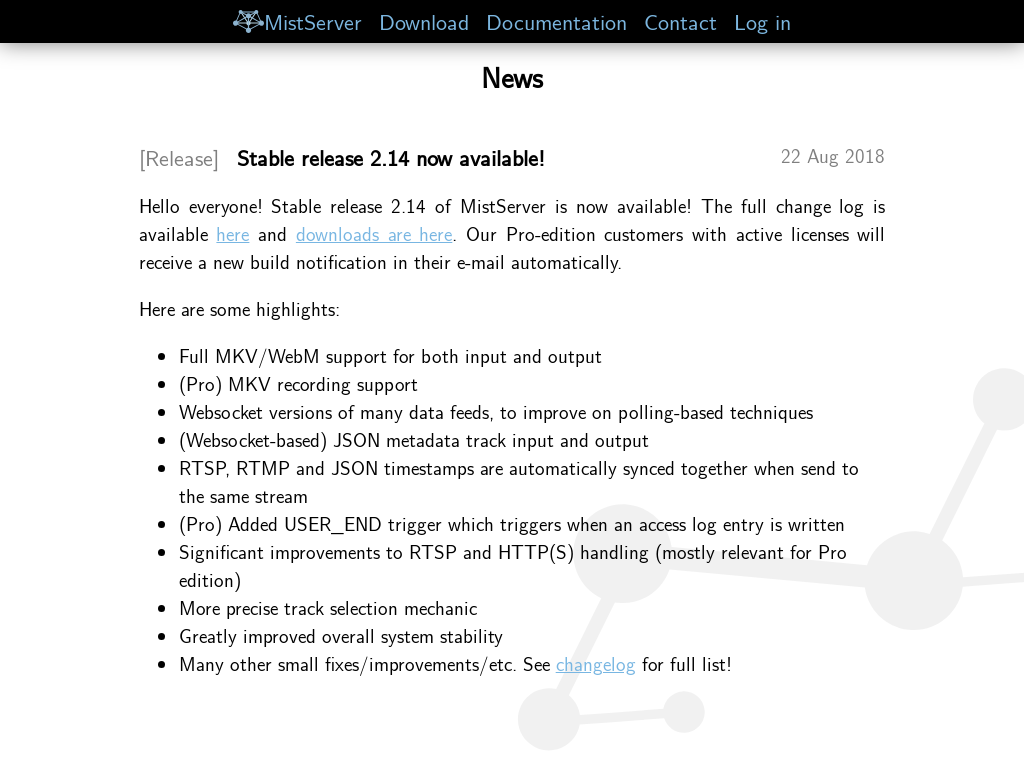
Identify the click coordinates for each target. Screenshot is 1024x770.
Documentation (556, 20)
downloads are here (374, 233)
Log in (762, 20)
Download (424, 20)
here (232, 233)
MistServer (297, 20)
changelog (596, 663)
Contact (680, 20)
